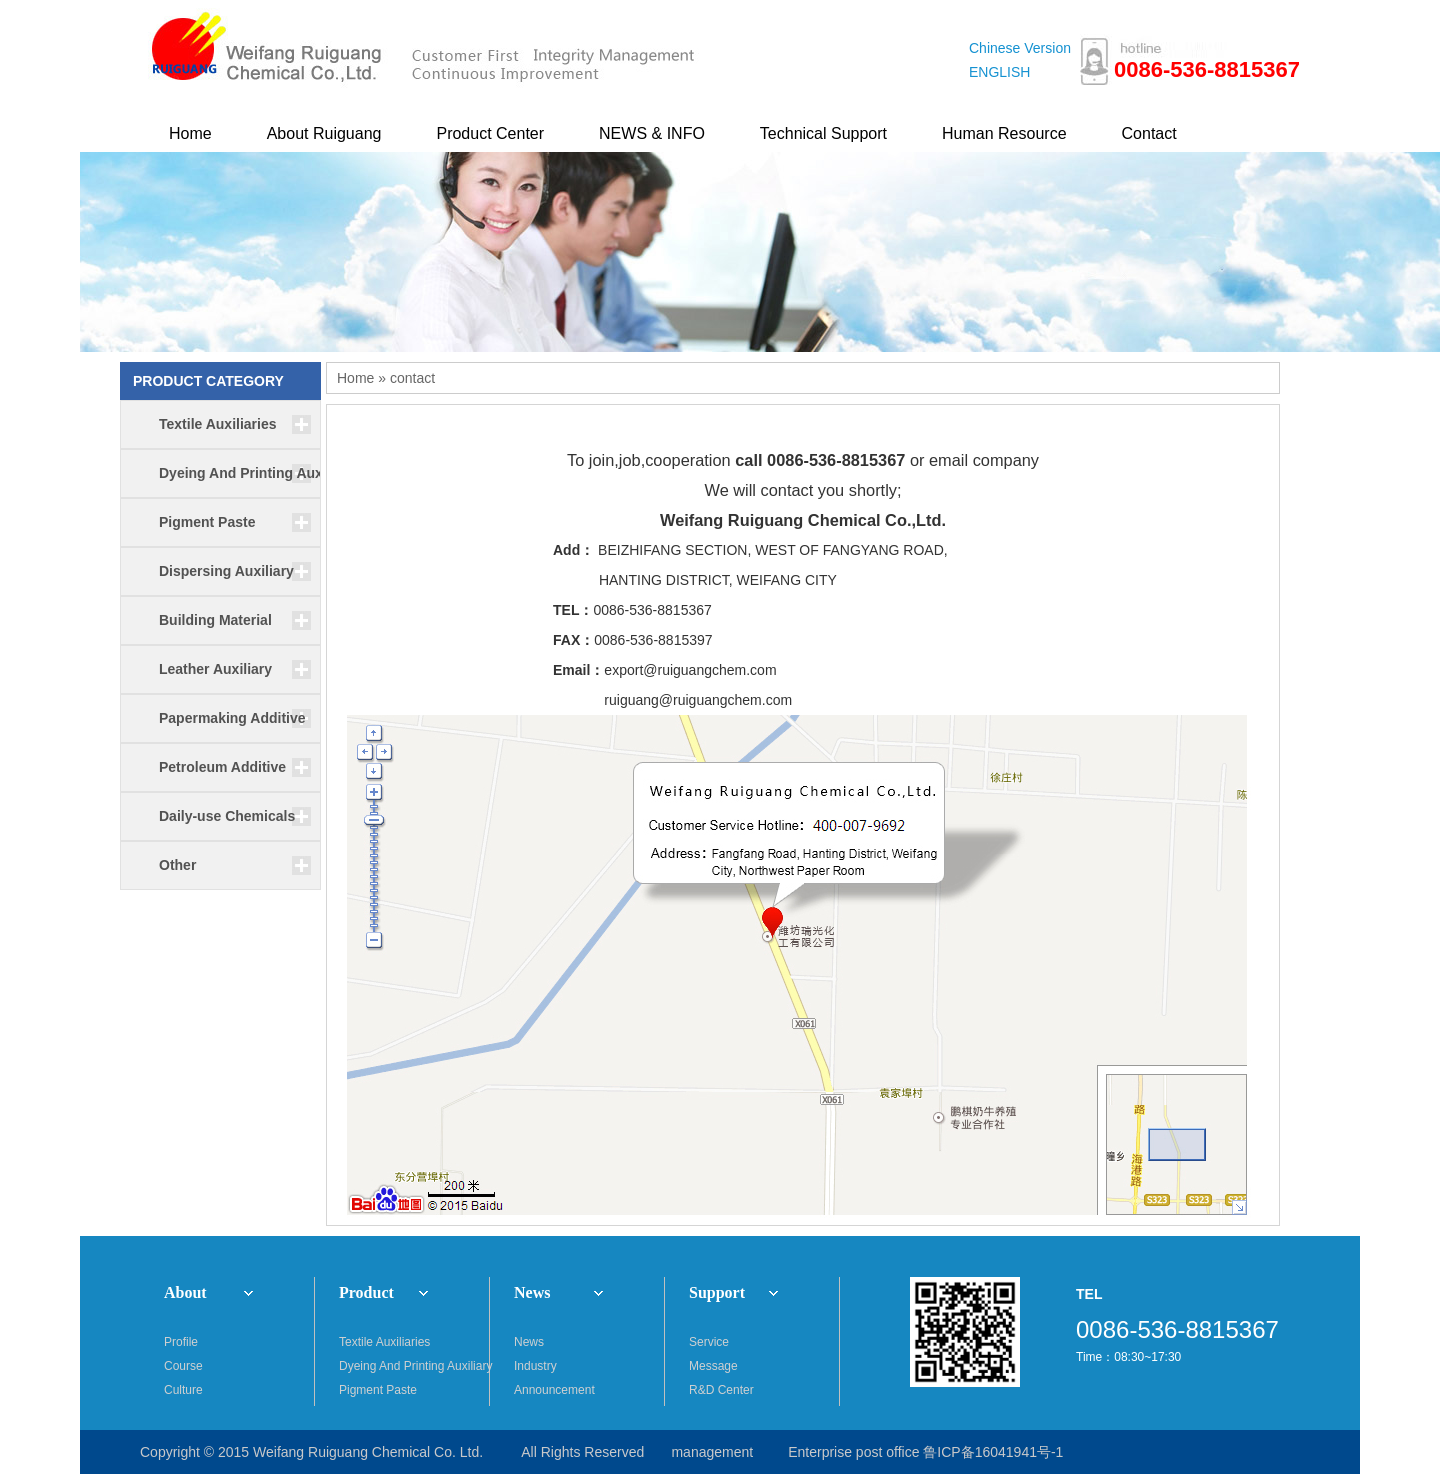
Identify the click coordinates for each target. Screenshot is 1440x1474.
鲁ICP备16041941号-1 (993, 1452)
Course (183, 1366)
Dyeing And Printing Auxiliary (414, 1366)
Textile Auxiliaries (384, 1342)
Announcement (554, 1390)
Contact (1149, 133)
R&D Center (721, 1390)
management (712, 1452)
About (185, 1292)
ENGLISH (999, 72)
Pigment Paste (378, 1390)
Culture (183, 1390)
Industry (535, 1366)
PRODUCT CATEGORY (208, 381)
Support (717, 1292)
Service (709, 1342)
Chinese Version (1020, 48)
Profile (181, 1342)
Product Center (490, 133)
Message (713, 1366)
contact (412, 378)
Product (366, 1292)
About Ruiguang (324, 133)
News (532, 1292)
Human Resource (1004, 133)
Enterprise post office (853, 1452)
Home (190, 133)
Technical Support (823, 133)
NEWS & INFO (652, 133)
